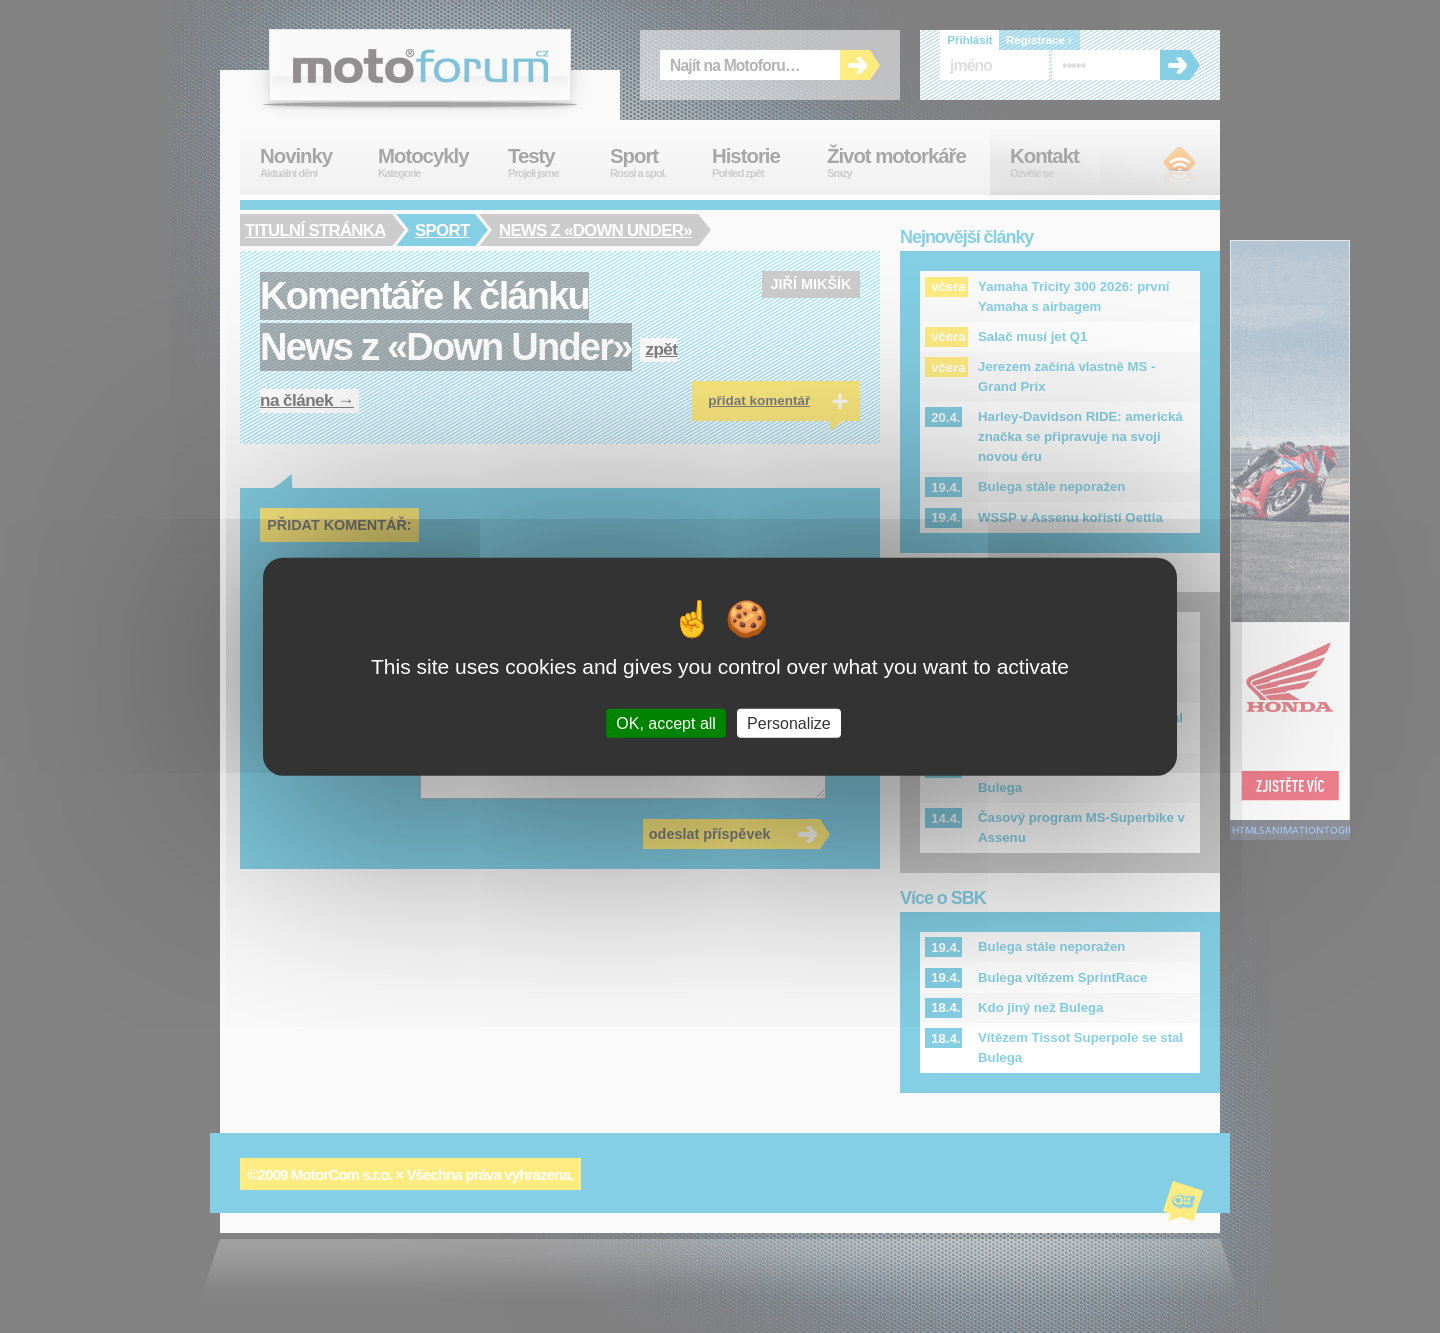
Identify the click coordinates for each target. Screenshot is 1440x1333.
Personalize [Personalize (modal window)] (789, 723)
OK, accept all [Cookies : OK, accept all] (666, 723)
